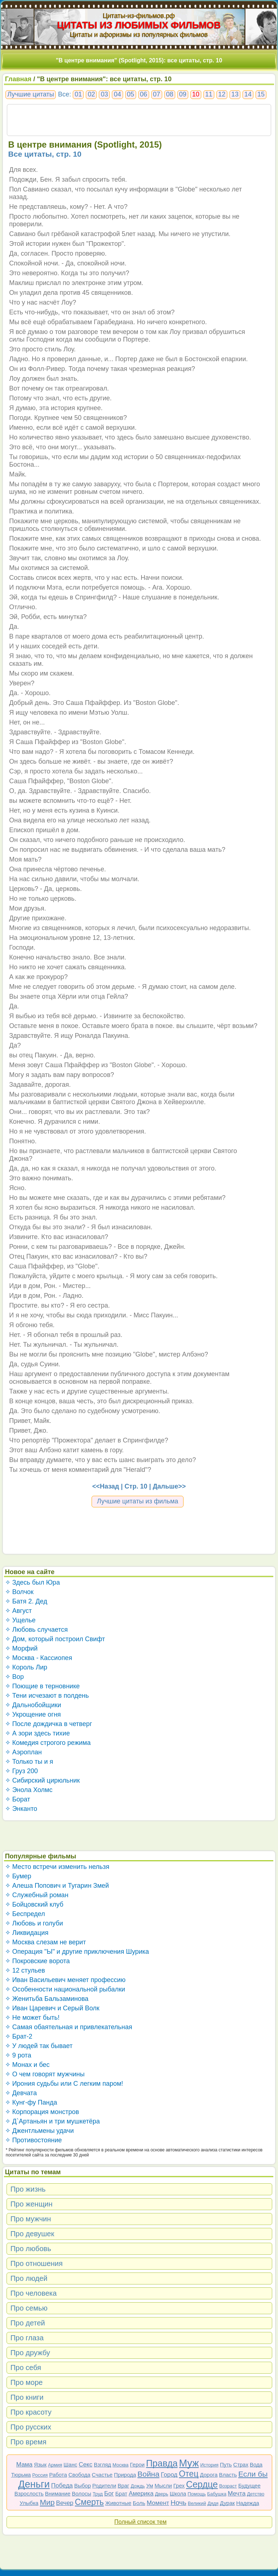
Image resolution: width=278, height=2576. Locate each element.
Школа (178, 2493)
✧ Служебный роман (36, 1895)
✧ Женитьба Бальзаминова (47, 1998)
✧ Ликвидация (27, 1932)
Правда (161, 2463)
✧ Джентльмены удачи (39, 2130)
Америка (141, 2493)
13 (235, 94)
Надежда (247, 2503)
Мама (24, 2464)
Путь (226, 2464)
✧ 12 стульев (25, 1970)
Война (149, 2474)
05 (130, 94)
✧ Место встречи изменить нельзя (57, 1866)
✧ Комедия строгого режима (48, 1742)
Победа (62, 2485)
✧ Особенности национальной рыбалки (65, 1989)
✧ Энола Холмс (28, 1789)
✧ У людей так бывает (39, 2045)
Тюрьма (21, 2475)
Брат (121, 2493)
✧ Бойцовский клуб (34, 1904)
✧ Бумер (18, 1876)
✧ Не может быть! (32, 2017)
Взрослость (29, 2493)
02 (91, 94)
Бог (109, 2493)
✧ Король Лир (26, 1667)
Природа (125, 2475)
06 (143, 94)
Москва (121, 2465)
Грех (179, 2485)
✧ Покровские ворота (37, 1961)
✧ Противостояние (33, 2140)
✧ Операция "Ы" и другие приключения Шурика (77, 1951)
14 (248, 94)
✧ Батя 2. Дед (26, 1601)
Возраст (228, 2486)
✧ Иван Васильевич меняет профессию (65, 1979)
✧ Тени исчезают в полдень (47, 1695)
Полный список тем (140, 2522)
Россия (40, 2475)
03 (104, 94)
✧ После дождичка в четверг (48, 1723)
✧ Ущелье (20, 1620)
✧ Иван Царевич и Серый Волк (52, 2008)
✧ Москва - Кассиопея (38, 1657)
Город (169, 2474)
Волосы (81, 2493)
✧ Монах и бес (27, 2064)
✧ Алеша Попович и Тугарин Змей (57, 1885)
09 (182, 94)
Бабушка (216, 2494)
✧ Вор (14, 1676)
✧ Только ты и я (29, 1761)
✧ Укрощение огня (33, 1714)
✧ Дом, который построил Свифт (55, 1639)
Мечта (236, 2493)
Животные (118, 2503)
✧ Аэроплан (23, 1752)
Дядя (212, 2503)
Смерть (89, 2502)
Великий (197, 2503)
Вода (256, 2464)
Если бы (253, 2474)
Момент (158, 2502)
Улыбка (29, 2503)
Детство (255, 2494)
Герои (137, 2464)
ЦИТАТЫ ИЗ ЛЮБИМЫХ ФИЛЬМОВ (139, 25)
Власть (228, 2475)
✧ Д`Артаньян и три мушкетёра (52, 2121)
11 (208, 94)
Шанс (70, 2464)
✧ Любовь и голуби (34, 1923)
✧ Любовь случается (36, 1629)
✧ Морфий (21, 1648)
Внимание (57, 2493)
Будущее (249, 2485)
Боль (139, 2503)
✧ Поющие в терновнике (42, 1686)
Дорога (209, 2475)
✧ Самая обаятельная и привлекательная (68, 2027)
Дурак (227, 2503)
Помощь (197, 2494)
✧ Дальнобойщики (33, 1705)
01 (78, 94)
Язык (40, 2464)
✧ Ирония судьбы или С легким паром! (64, 2083)
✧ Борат (17, 1799)
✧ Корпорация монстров (42, 2111)
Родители (104, 2485)
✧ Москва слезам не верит (45, 1942)
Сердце (202, 2484)
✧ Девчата (21, 2093)
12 (222, 94)
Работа (58, 2475)
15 (261, 94)
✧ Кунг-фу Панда (31, 2102)
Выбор (82, 2485)
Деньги (34, 2484)
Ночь (178, 2502)
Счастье (102, 2475)
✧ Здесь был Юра (32, 1582)
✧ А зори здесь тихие (37, 1733)
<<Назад (105, 1486)
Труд (98, 2494)
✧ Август (18, 1610)
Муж (189, 2463)
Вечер (64, 2502)
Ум (149, 2485)
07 (156, 94)
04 (117, 94)
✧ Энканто (21, 1808)
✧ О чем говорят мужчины (45, 2074)
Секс (85, 2464)
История (209, 2465)
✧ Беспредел (25, 1913)
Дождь (138, 2486)
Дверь (161, 2494)
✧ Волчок (19, 1591)
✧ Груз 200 (21, 1771)
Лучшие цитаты (30, 94)
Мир (47, 2502)
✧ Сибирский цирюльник (42, 1780)
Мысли (163, 2485)
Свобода (79, 2475)
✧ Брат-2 (19, 2036)
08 (169, 94)
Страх (240, 2464)
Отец (188, 2473)
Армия (55, 2465)
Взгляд (102, 2464)
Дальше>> (169, 1486)
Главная (18, 79)
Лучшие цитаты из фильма (137, 1501)
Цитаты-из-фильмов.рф (139, 15)
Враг (123, 2485)
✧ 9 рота (18, 2055)
